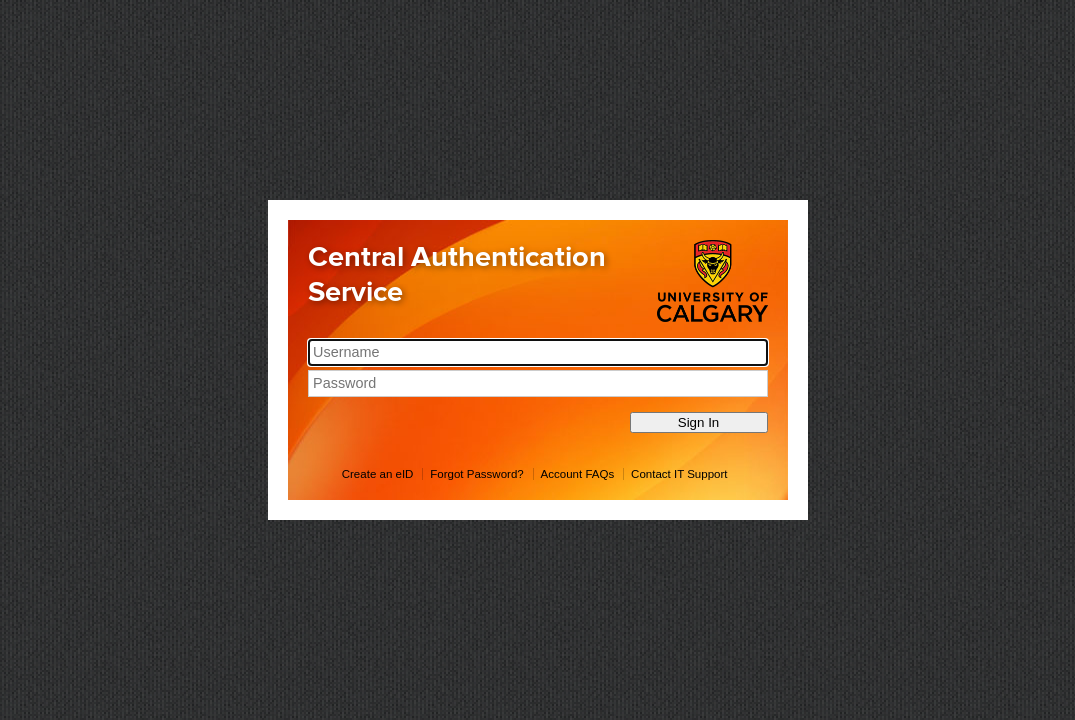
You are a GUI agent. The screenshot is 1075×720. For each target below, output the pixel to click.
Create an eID (378, 474)
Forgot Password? (476, 474)
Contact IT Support (679, 474)
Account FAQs (578, 474)
